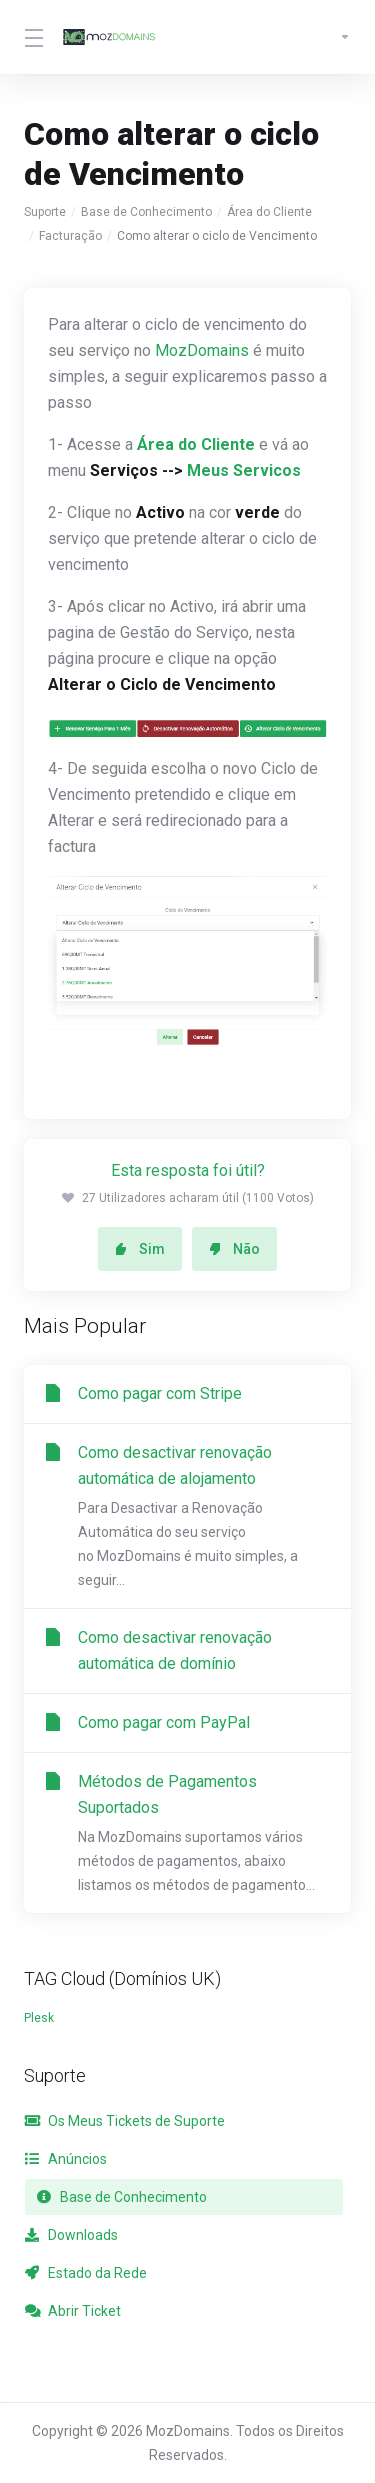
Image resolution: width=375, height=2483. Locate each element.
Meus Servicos (244, 470)
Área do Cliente (269, 212)
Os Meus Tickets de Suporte (125, 2121)
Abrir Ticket (73, 2311)
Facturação (70, 236)
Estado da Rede (86, 2273)
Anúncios (66, 2159)
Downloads (71, 2235)
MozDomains (202, 350)
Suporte (45, 212)
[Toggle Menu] (31, 37)
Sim (140, 1249)
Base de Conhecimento (146, 212)
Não (234, 1249)
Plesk (39, 2018)
